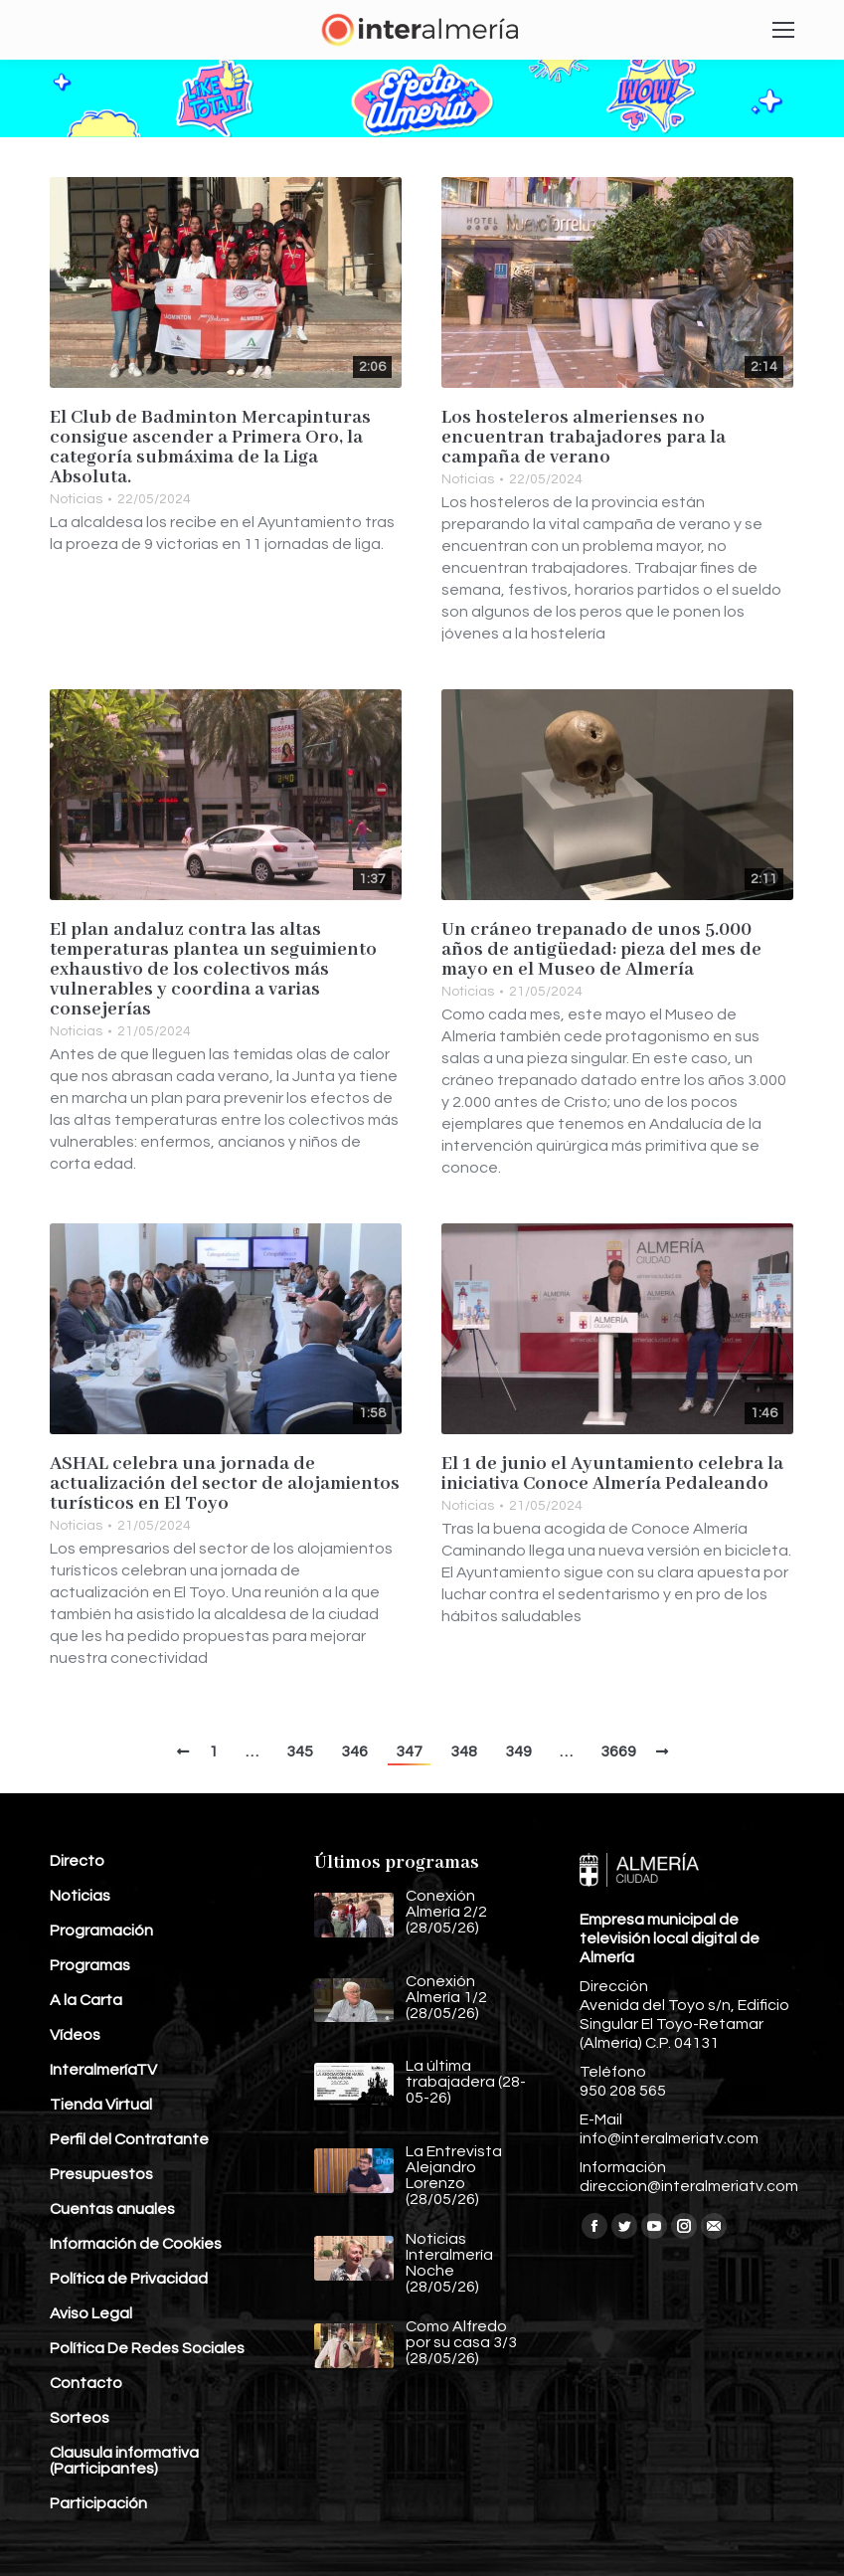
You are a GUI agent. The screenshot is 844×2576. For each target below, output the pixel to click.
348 (463, 1751)
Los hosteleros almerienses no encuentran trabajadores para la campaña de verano (583, 437)
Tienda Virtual (101, 2105)
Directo (77, 1861)
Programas (90, 1965)
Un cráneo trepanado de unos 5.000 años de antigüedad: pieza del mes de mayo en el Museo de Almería (601, 950)
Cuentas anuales (112, 2209)
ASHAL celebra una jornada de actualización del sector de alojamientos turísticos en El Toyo (225, 1484)
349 (518, 1751)
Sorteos (79, 2418)
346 (354, 1751)
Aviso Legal (91, 2313)
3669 (618, 1751)
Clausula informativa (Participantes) (124, 2461)
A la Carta (86, 2000)
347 (409, 1751)
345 (299, 1751)
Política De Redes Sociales (147, 2348)
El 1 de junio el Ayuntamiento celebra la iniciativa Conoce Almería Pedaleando (612, 1474)
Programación (101, 1930)
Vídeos (75, 2035)
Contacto (86, 2383)
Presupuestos (101, 2174)
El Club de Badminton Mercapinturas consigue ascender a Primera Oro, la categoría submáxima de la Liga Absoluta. (210, 447)
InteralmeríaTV (103, 2070)
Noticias (76, 499)
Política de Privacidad (129, 2279)
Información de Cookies (136, 2244)
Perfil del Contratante (129, 2139)
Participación (98, 2503)
